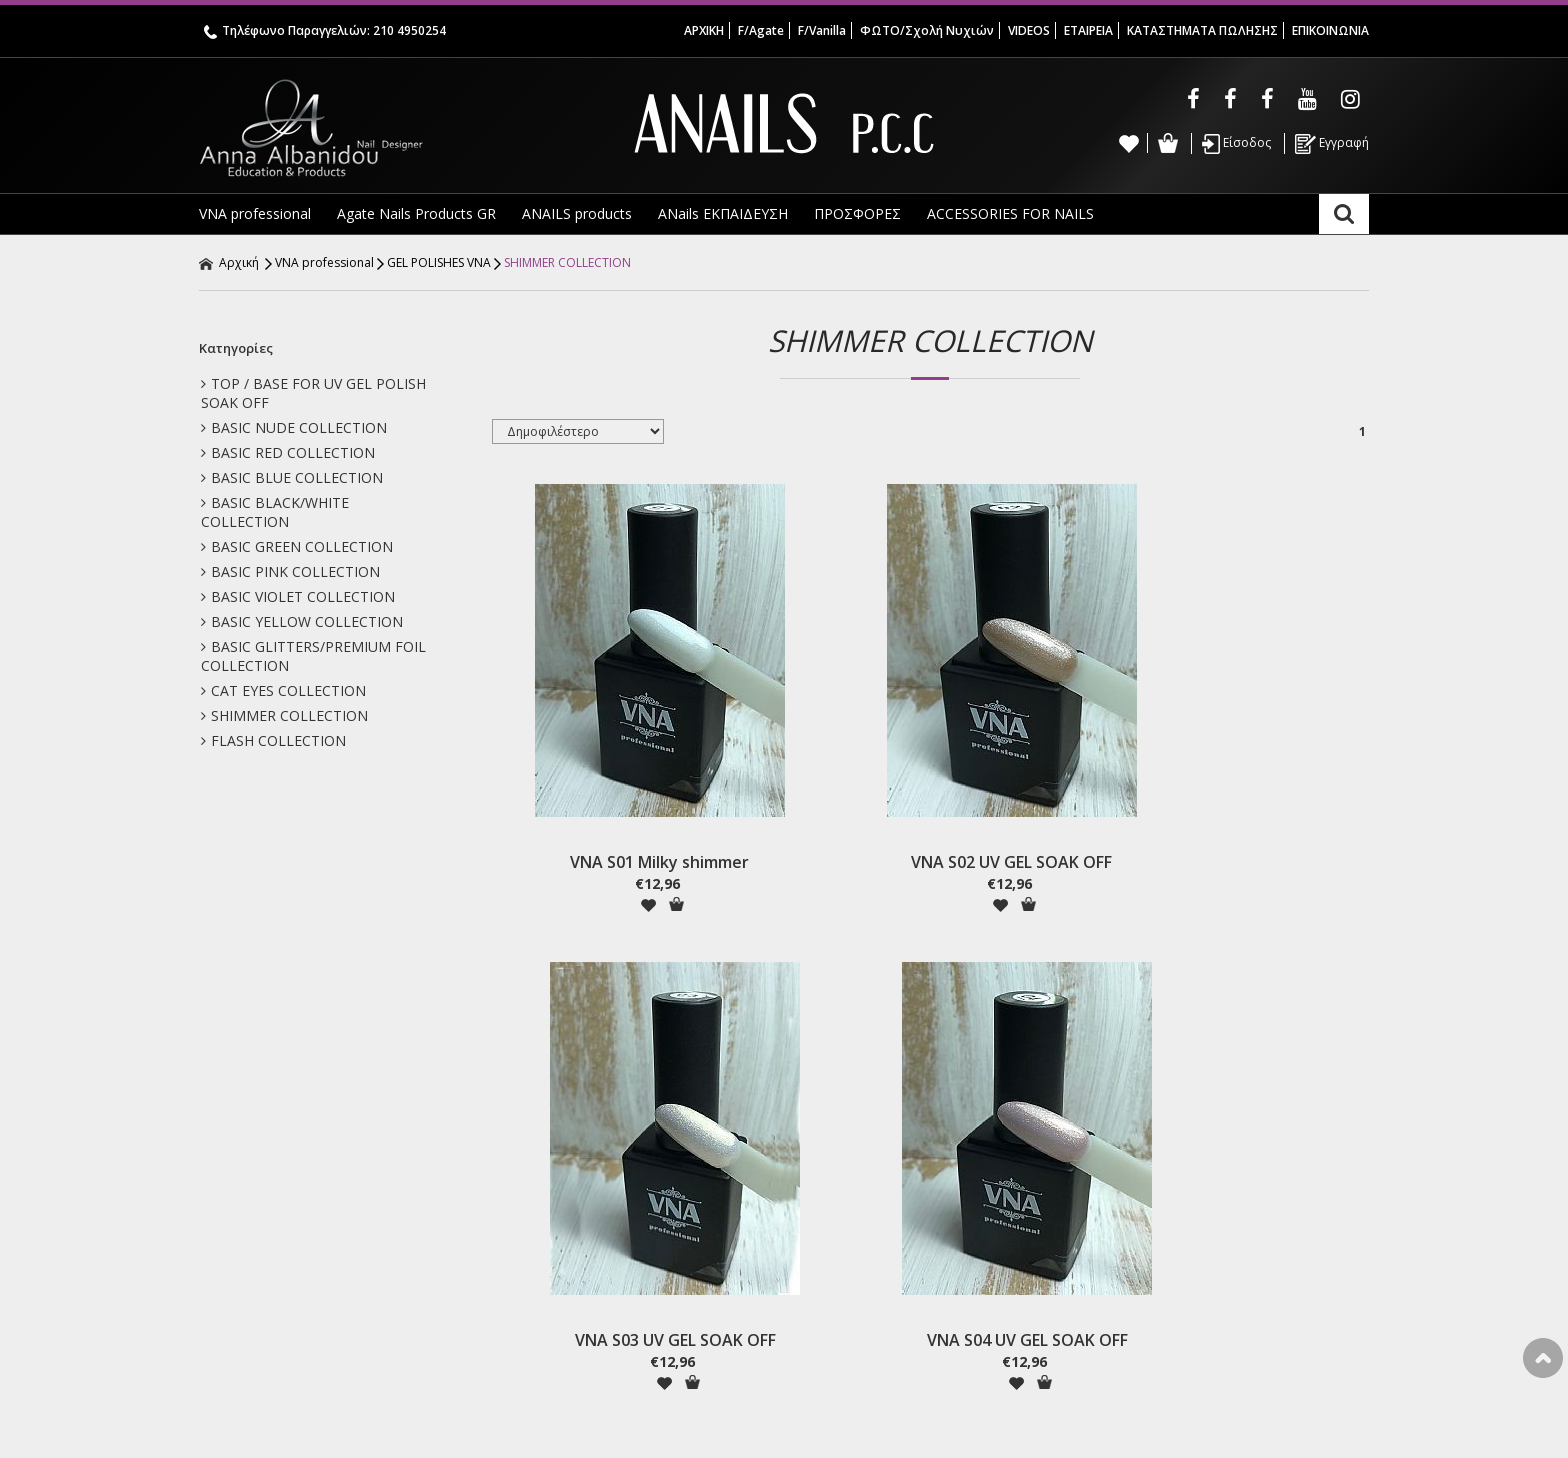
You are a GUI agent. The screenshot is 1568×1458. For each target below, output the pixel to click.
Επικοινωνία (244, 1344)
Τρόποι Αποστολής (559, 1234)
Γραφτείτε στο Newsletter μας (661, 1092)
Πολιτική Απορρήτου (564, 1278)
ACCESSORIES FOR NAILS (1010, 213)
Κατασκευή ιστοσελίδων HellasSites (1250, 1422)
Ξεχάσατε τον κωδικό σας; (874, 1256)
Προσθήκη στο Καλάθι (610, 843)
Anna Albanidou (394, 128)
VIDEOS (1029, 30)
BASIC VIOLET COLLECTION (298, 596)
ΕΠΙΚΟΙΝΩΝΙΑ (1330, 30)
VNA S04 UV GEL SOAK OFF (1264, 801)
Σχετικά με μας (251, 1234)
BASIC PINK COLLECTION (290, 571)
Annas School (248, 1300)
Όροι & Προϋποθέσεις (571, 1256)
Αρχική (229, 262)
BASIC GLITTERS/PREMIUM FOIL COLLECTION (313, 656)
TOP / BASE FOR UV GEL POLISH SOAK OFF (313, 393)
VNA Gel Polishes (259, 1278)
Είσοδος (1236, 144)
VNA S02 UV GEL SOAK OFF (817, 801)
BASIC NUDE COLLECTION (294, 427)
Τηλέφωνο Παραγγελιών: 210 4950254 (325, 30)
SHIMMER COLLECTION (567, 262)
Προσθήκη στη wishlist (582, 843)
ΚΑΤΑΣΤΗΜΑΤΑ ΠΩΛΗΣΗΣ (1202, 30)
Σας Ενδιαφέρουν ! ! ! (272, 1322)
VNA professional (255, 213)
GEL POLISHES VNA (439, 262)
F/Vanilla (822, 30)
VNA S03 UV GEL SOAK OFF (1041, 801)
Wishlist (1129, 143)
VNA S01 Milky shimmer (593, 801)
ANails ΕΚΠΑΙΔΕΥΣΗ (723, 213)
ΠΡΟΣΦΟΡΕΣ (857, 213)
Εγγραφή (1332, 144)
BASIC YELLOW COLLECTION (302, 621)
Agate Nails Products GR (416, 213)
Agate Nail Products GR (280, 1256)
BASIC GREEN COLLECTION (297, 546)
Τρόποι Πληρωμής (556, 1212)
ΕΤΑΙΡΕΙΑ (1088, 30)
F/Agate (761, 30)
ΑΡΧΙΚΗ (704, 30)
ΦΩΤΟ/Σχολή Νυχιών (927, 30)
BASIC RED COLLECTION (288, 452)
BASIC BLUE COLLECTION (292, 477)
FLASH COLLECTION (273, 740)
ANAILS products (577, 213)
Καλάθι (1167, 143)
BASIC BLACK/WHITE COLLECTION (275, 512)
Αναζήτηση (1344, 214)
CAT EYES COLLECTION (283, 690)
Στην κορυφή (1543, 1358)
